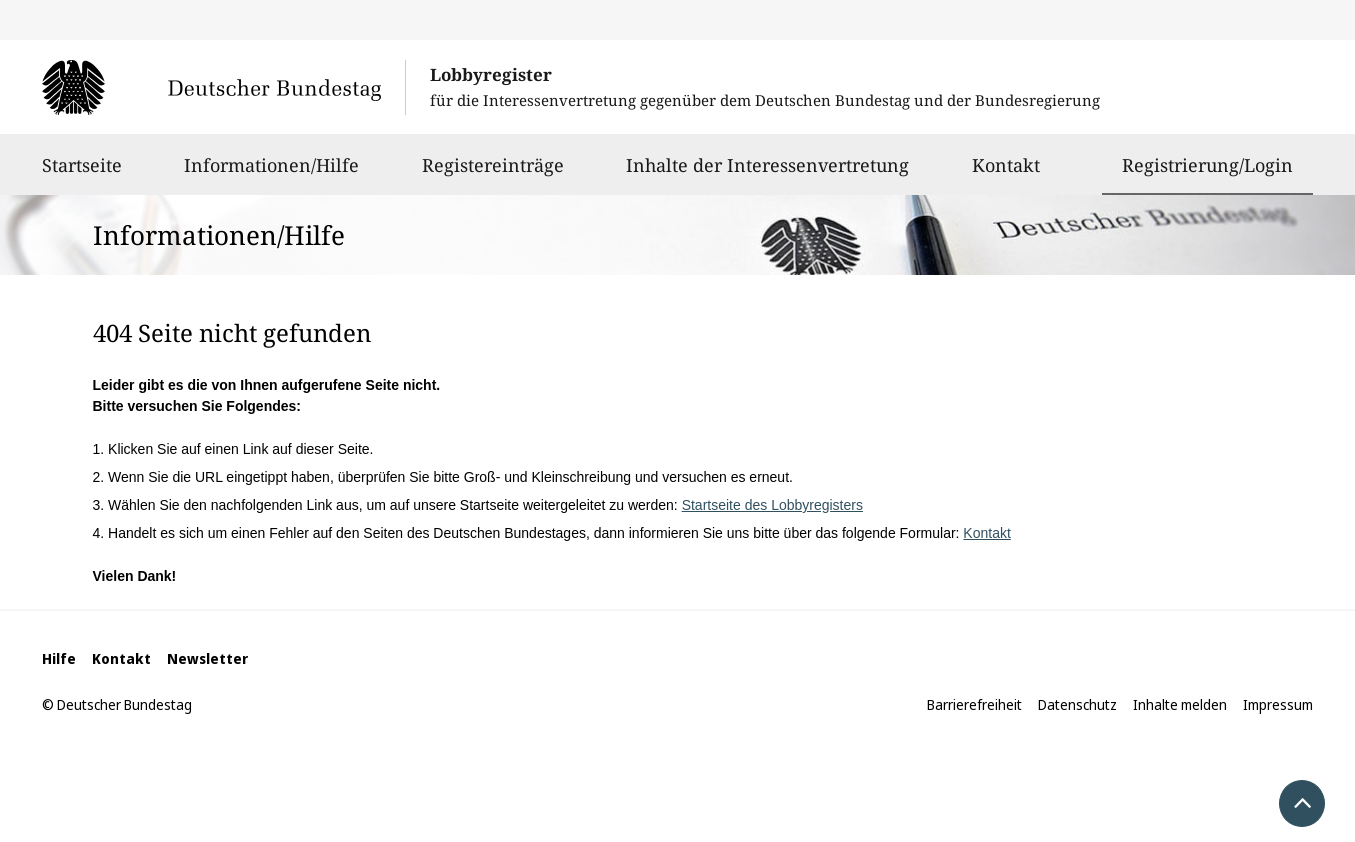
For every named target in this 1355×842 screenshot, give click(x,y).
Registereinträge (493, 174)
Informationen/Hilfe (271, 174)
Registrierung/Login (1207, 165)
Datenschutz (1077, 704)
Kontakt (1006, 174)
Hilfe (59, 658)
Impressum (1278, 704)
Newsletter (207, 658)
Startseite (82, 174)
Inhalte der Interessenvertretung (767, 174)
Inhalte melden (1180, 704)
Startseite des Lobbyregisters (772, 505)
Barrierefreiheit (974, 704)
